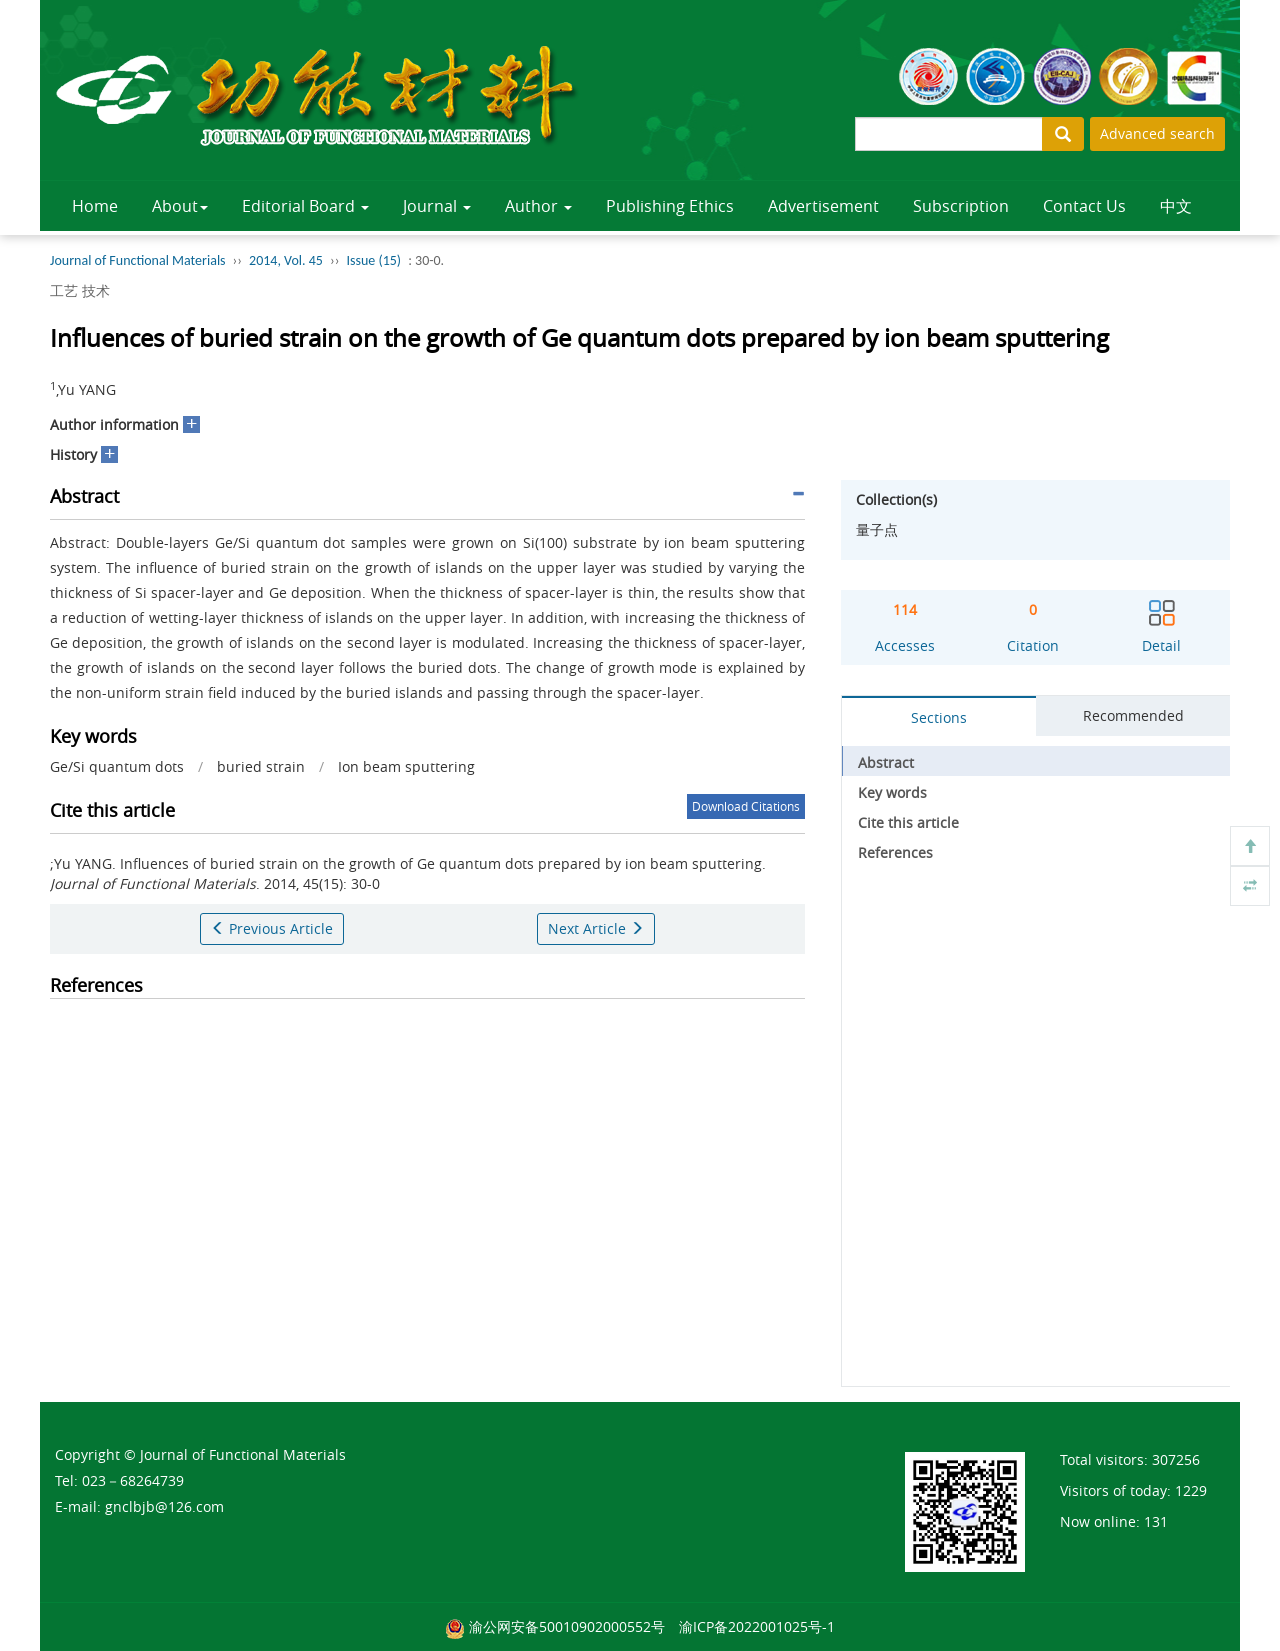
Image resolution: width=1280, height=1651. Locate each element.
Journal (437, 206)
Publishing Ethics (670, 206)
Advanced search (1157, 133)
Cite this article (908, 822)
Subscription (961, 206)
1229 (1191, 1490)
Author (538, 206)
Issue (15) (373, 260)
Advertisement (823, 206)
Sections (939, 717)
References (895, 852)
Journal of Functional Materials (138, 260)
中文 (1176, 206)
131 (1156, 1521)
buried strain (261, 766)
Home (95, 206)
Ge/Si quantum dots (117, 766)
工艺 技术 (80, 290)
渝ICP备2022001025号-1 (757, 1626)
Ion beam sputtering (406, 766)
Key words (892, 792)
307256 (1176, 1459)
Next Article (596, 928)
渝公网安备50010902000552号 (567, 1626)
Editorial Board (305, 206)
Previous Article (272, 928)
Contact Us (1084, 206)
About (180, 206)
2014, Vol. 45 (286, 260)
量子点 (877, 529)
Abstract (886, 762)
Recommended (1133, 715)
